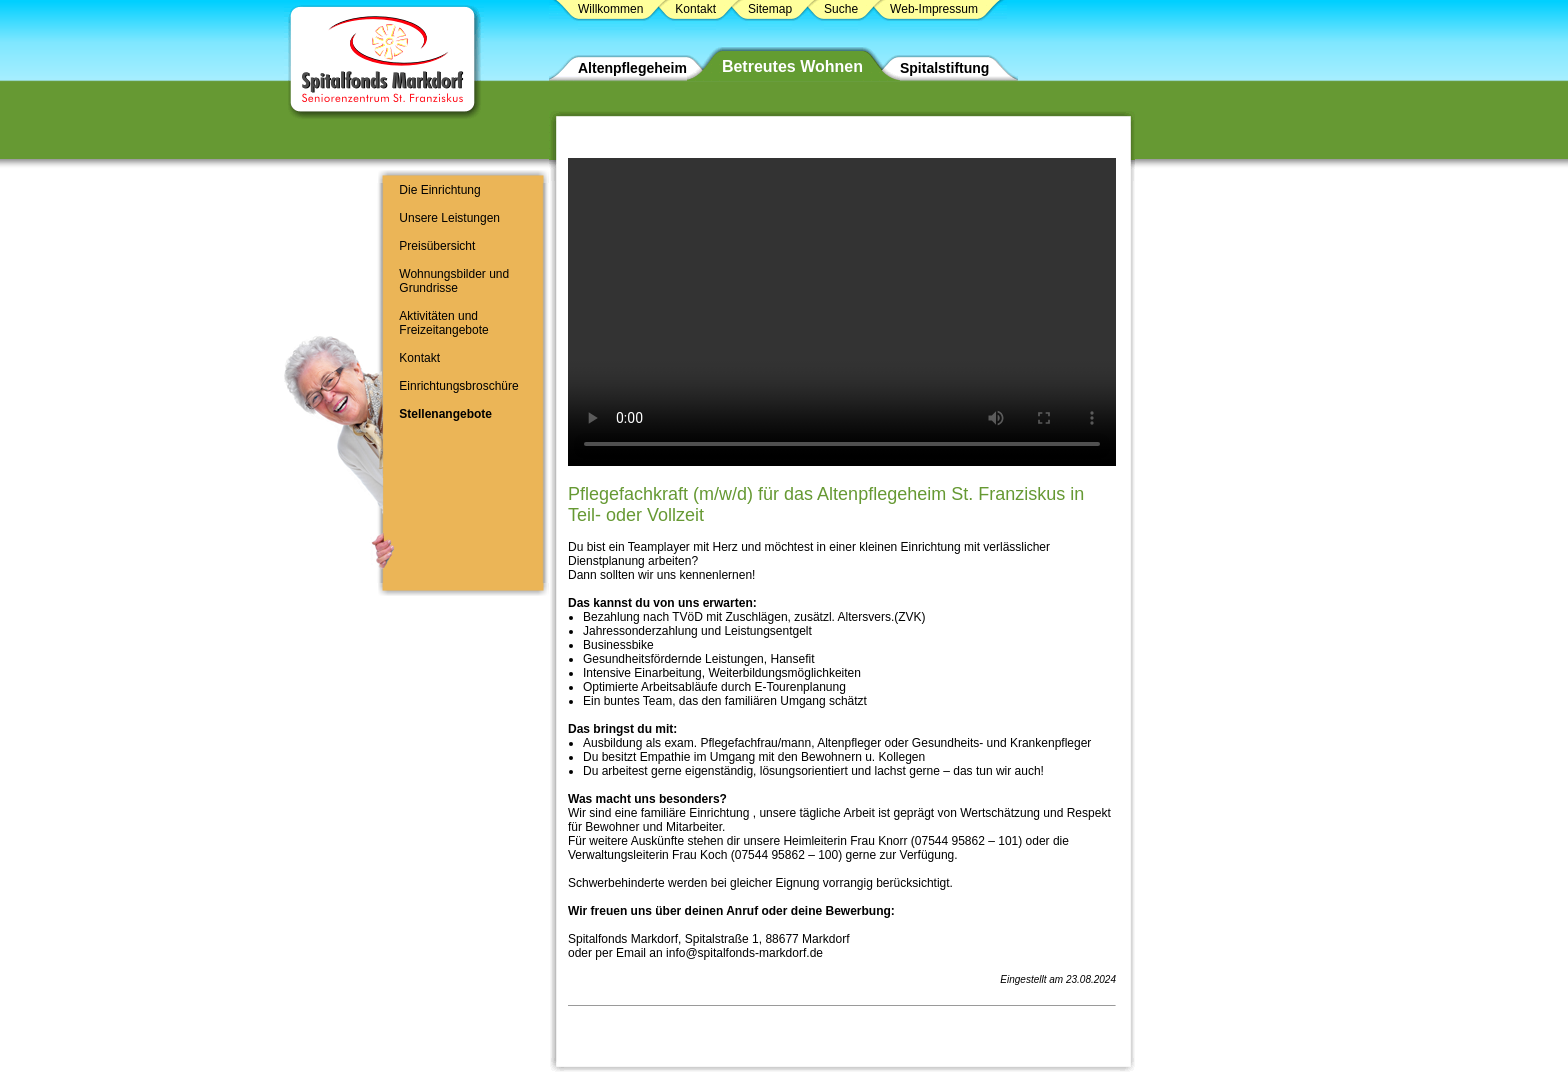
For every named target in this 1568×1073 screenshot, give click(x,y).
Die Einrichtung (439, 190)
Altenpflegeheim (632, 68)
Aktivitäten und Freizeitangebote (443, 323)
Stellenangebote (445, 414)
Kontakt (419, 358)
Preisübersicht (437, 246)
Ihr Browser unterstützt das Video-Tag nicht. (842, 312)
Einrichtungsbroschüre (458, 386)
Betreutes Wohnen (792, 66)
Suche (841, 9)
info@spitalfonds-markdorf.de (744, 953)
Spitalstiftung (944, 68)
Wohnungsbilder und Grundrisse (454, 281)
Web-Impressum (934, 9)
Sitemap (770, 9)
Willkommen (610, 9)
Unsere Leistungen (449, 218)
